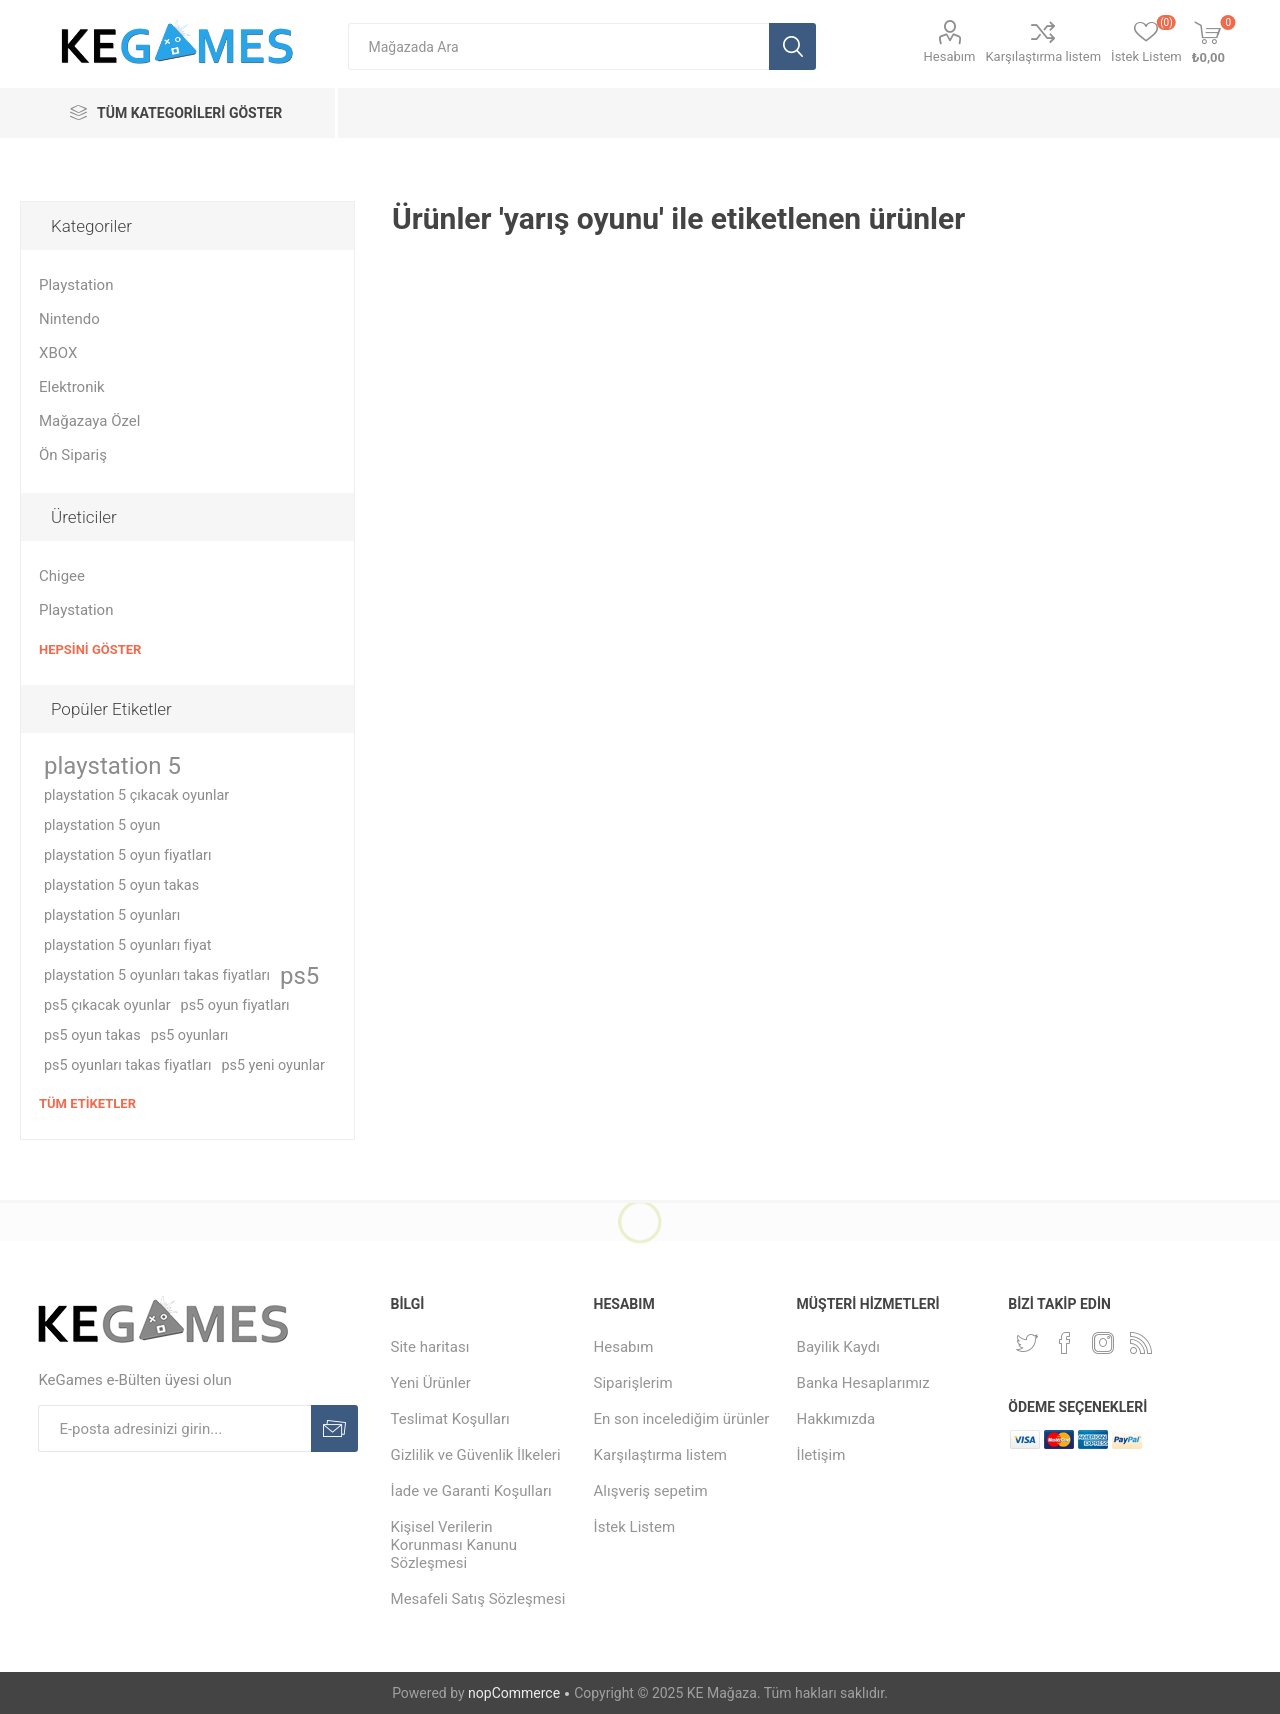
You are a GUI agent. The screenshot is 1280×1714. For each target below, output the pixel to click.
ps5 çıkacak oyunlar (107, 1005)
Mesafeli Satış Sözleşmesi (478, 1599)
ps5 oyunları (190, 1035)
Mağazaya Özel (89, 421)
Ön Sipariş (73, 455)
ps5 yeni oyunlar (273, 1065)
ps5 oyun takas (92, 1035)
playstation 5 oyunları (112, 915)
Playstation (76, 285)
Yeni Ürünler (431, 1383)
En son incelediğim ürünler (682, 1419)
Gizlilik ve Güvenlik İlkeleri (476, 1455)
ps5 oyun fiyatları (235, 1005)
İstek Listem (635, 1527)
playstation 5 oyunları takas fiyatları (157, 975)
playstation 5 (112, 766)
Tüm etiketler (87, 1103)
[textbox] (558, 46)
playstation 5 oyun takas (121, 885)
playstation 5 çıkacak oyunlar (136, 795)
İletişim (821, 1455)
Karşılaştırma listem (1043, 56)
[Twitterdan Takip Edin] (1027, 1343)
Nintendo (69, 319)
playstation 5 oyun (102, 825)
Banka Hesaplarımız (863, 1383)
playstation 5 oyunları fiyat (128, 945)
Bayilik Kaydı (838, 1347)
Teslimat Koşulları (450, 1419)
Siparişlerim (633, 1383)
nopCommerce (514, 1693)
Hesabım (950, 56)
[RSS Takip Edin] (1141, 1343)
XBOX (58, 353)
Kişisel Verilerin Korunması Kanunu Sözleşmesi (454, 1545)
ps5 (299, 976)
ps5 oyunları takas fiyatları (127, 1065)
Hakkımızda (836, 1419)
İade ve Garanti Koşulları (471, 1491)
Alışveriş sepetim (651, 1491)
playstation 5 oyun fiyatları (128, 855)
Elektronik (72, 387)
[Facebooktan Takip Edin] (1065, 1343)
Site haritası (430, 1347)
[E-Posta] (174, 1428)
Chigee (62, 576)
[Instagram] (1103, 1343)
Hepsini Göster (90, 649)
